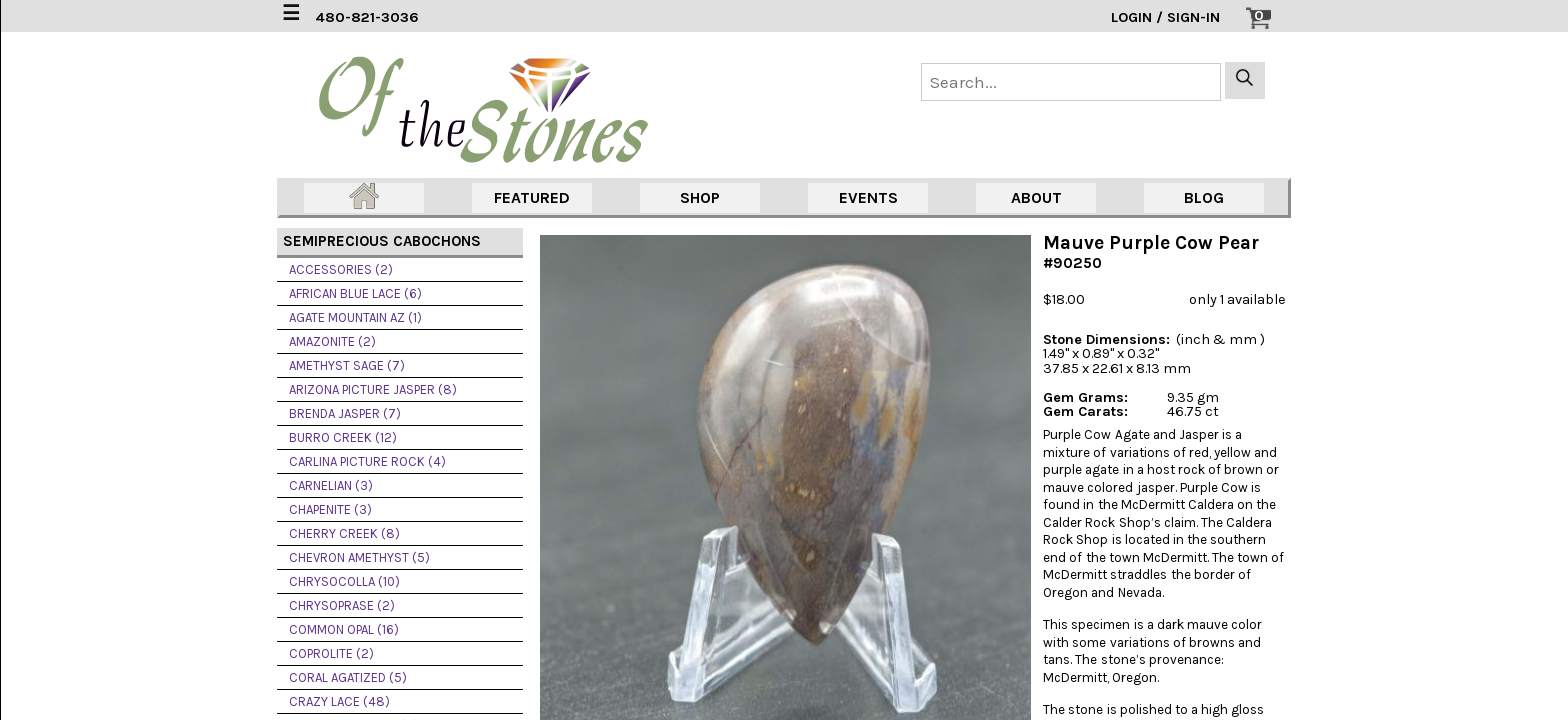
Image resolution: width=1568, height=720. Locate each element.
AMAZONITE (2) (332, 341)
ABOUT (1036, 197)
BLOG (1204, 197)
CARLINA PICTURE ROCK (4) (367, 461)
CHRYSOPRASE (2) (342, 605)
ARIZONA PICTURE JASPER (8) (373, 389)
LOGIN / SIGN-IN (1165, 17)
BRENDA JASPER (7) (345, 413)
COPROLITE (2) (331, 653)
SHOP (700, 197)
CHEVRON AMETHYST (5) (359, 557)
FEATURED (532, 197)
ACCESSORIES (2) (341, 269)
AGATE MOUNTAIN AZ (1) (355, 317)
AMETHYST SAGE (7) (347, 365)
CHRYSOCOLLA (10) (344, 581)
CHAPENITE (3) (330, 509)
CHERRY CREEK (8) (344, 533)
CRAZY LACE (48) (339, 701)
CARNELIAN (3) (331, 485)
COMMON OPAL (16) (344, 629)
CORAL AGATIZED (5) (348, 677)
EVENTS (868, 197)
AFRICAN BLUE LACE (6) (355, 293)
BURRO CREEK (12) (343, 437)
